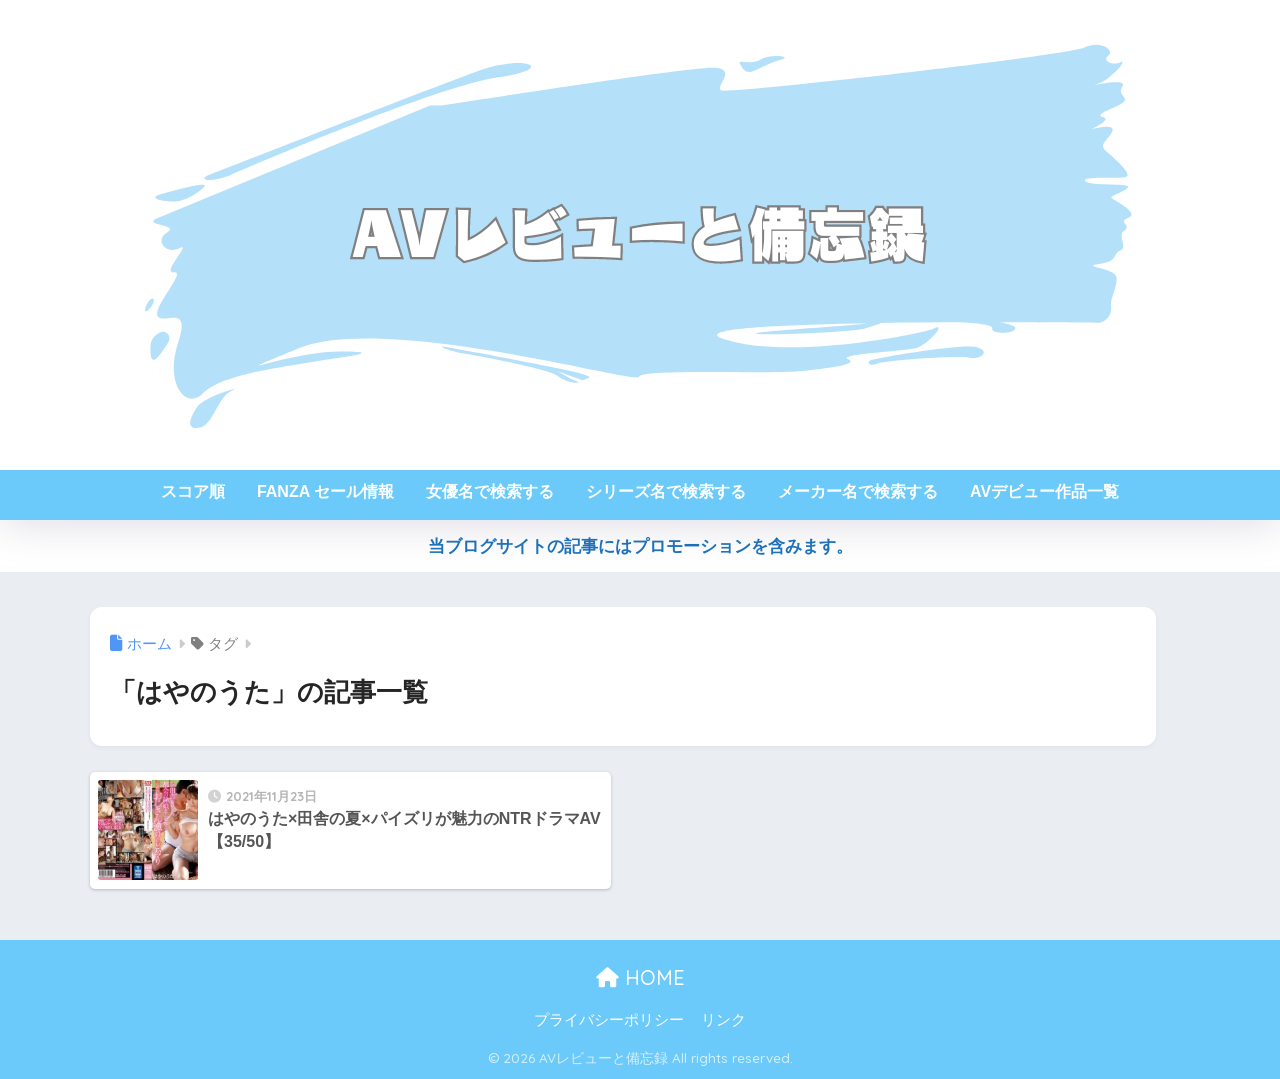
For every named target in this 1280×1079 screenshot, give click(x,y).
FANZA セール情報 (325, 491)
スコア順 (193, 491)
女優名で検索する (490, 491)
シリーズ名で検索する (666, 491)
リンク (723, 1020)
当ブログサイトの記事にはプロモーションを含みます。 (640, 546)
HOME (640, 977)
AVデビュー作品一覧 (1044, 491)
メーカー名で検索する (858, 491)
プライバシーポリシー (609, 1020)
